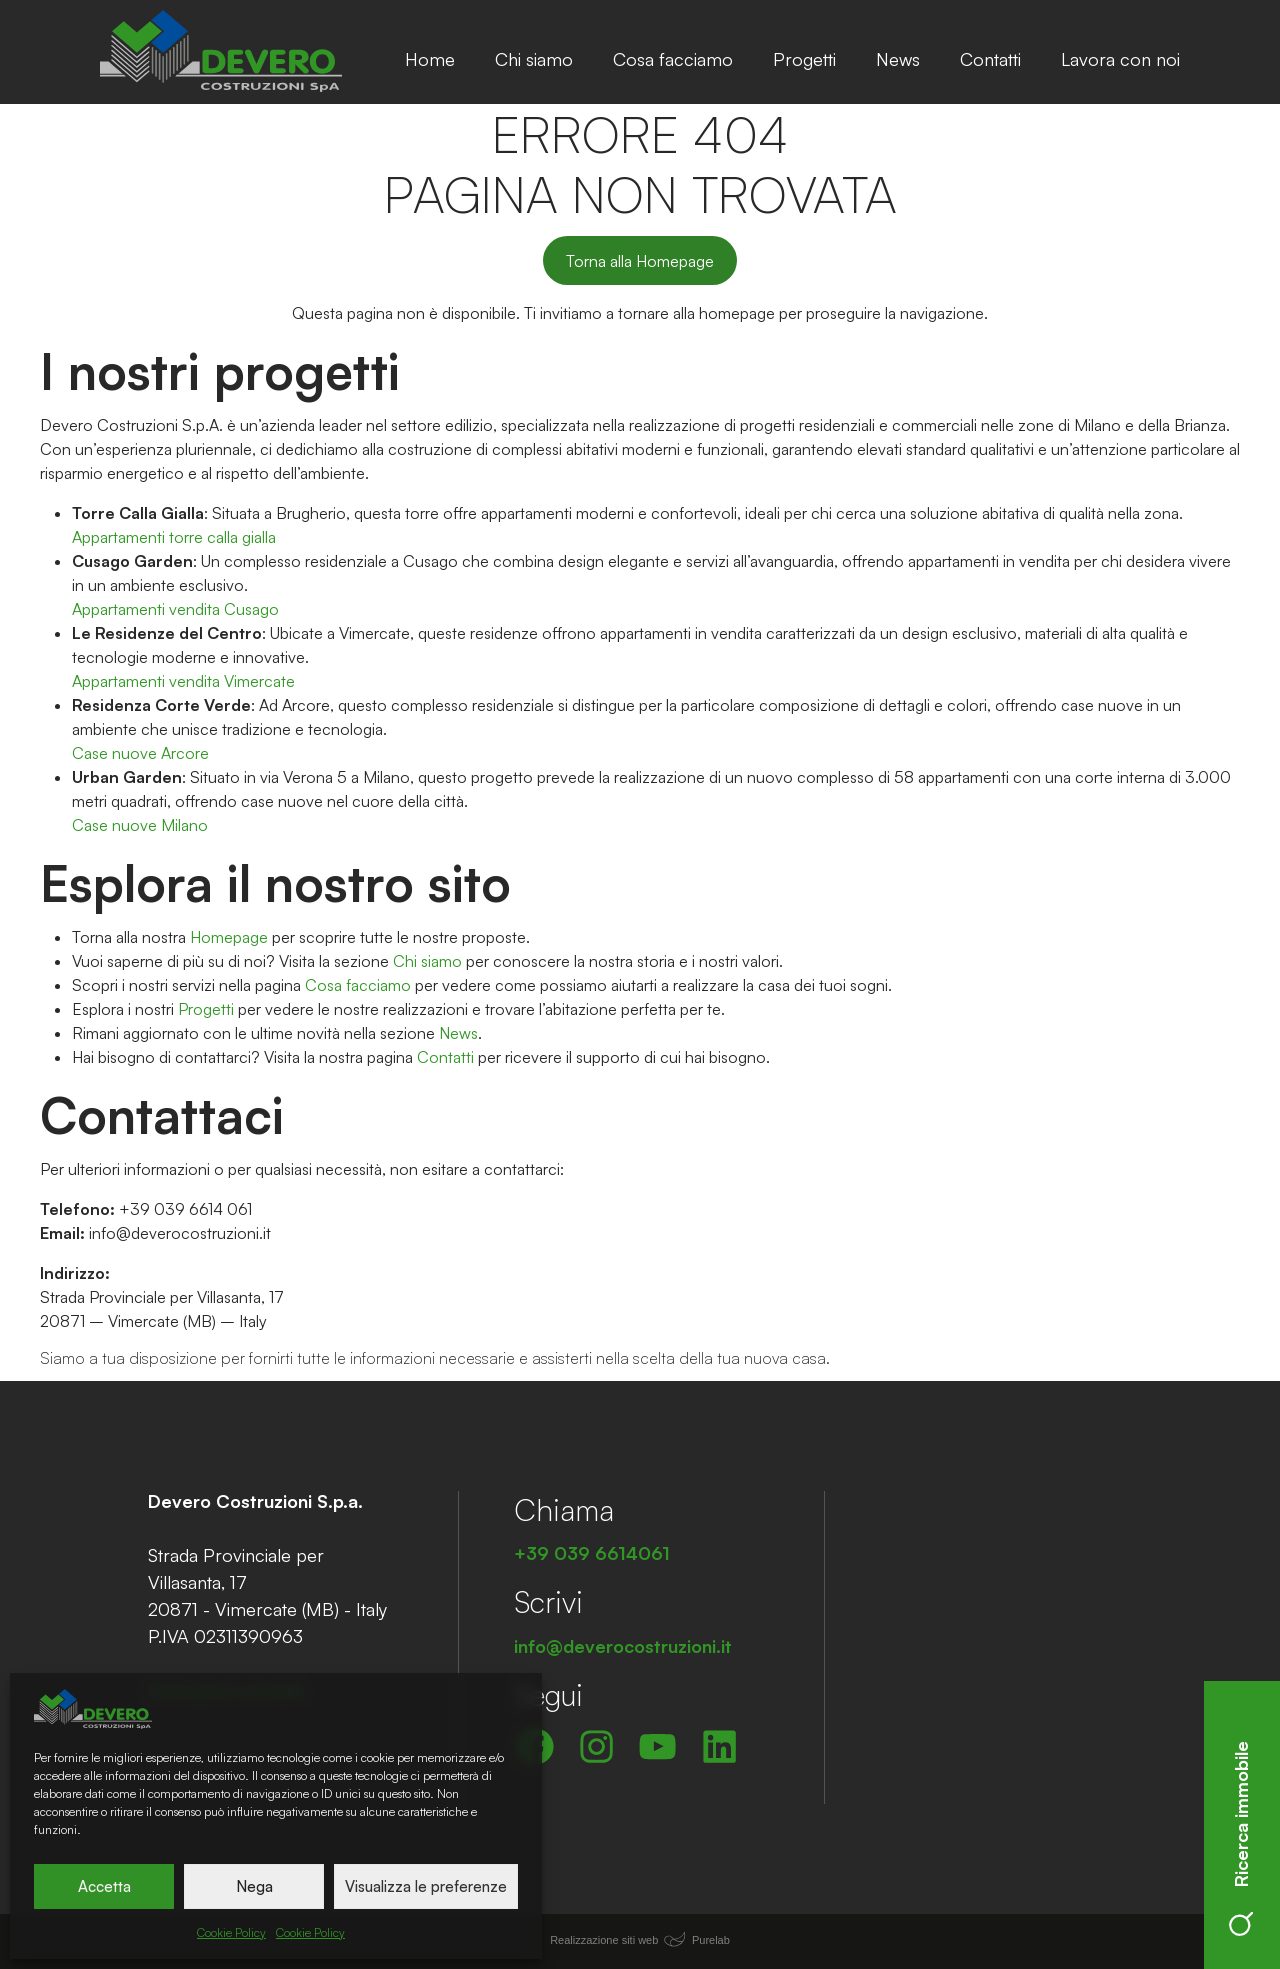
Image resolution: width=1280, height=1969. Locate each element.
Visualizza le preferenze (426, 1886)
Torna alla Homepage (640, 261)
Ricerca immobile (1241, 1838)
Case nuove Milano (140, 825)
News (898, 59)
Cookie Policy (231, 1932)
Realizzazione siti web (604, 1940)
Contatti (990, 59)
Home (430, 59)
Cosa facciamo (673, 59)
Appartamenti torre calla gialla (174, 537)
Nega (254, 1886)
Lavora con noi (1120, 59)
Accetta (104, 1886)
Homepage (229, 937)
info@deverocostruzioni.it (180, 1233)
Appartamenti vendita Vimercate (183, 681)
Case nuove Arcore (140, 753)
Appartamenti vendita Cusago (175, 609)
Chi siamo (534, 59)
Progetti (804, 59)
